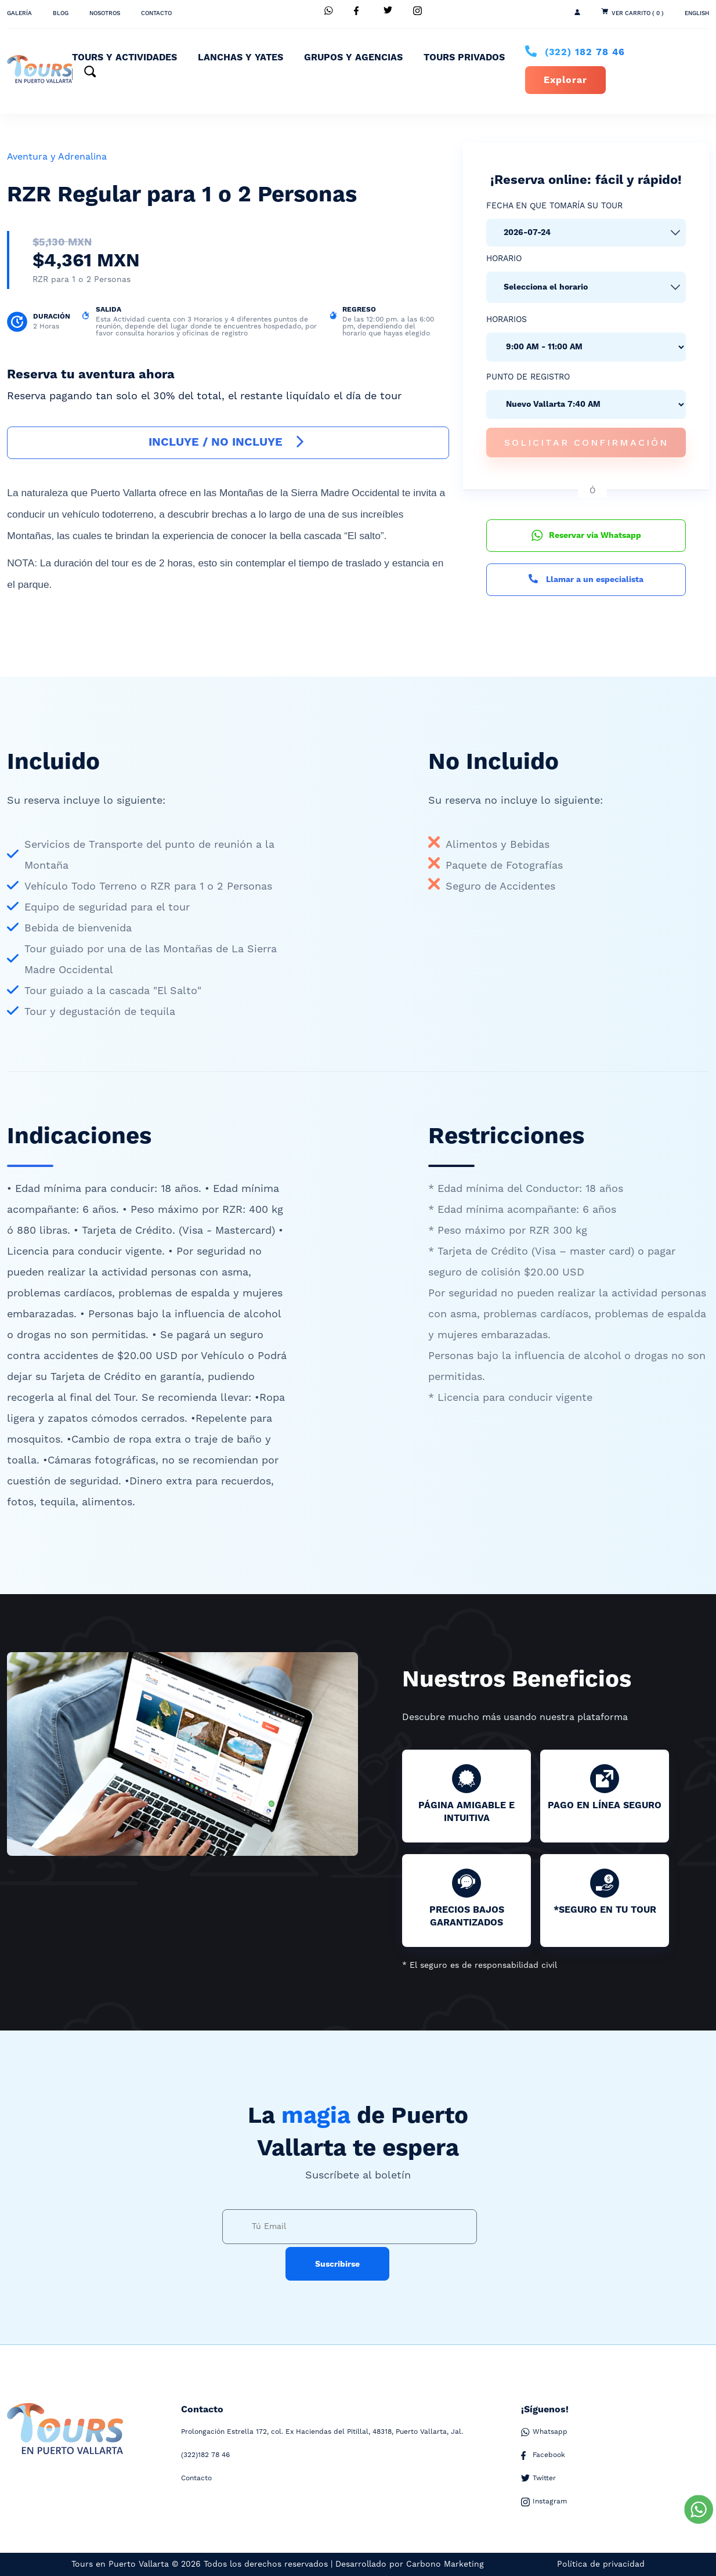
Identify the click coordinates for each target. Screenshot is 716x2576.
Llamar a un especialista (586, 580)
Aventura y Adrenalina (57, 156)
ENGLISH (697, 13)
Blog (60, 13)
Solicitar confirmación (586, 442)
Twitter (538, 2478)
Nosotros (104, 13)
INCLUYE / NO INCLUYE (228, 442)
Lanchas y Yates (240, 57)
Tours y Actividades (124, 57)
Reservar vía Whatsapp (586, 535)
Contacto (156, 13)
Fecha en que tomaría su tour (554, 206)
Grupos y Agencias (353, 57)
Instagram (544, 2501)
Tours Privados (464, 57)
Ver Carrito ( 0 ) (638, 13)
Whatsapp (544, 2432)
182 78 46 (585, 52)
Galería (19, 13)
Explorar (565, 80)
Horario (504, 259)
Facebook (543, 2455)
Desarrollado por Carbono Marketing (409, 2564)
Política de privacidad (601, 2564)
